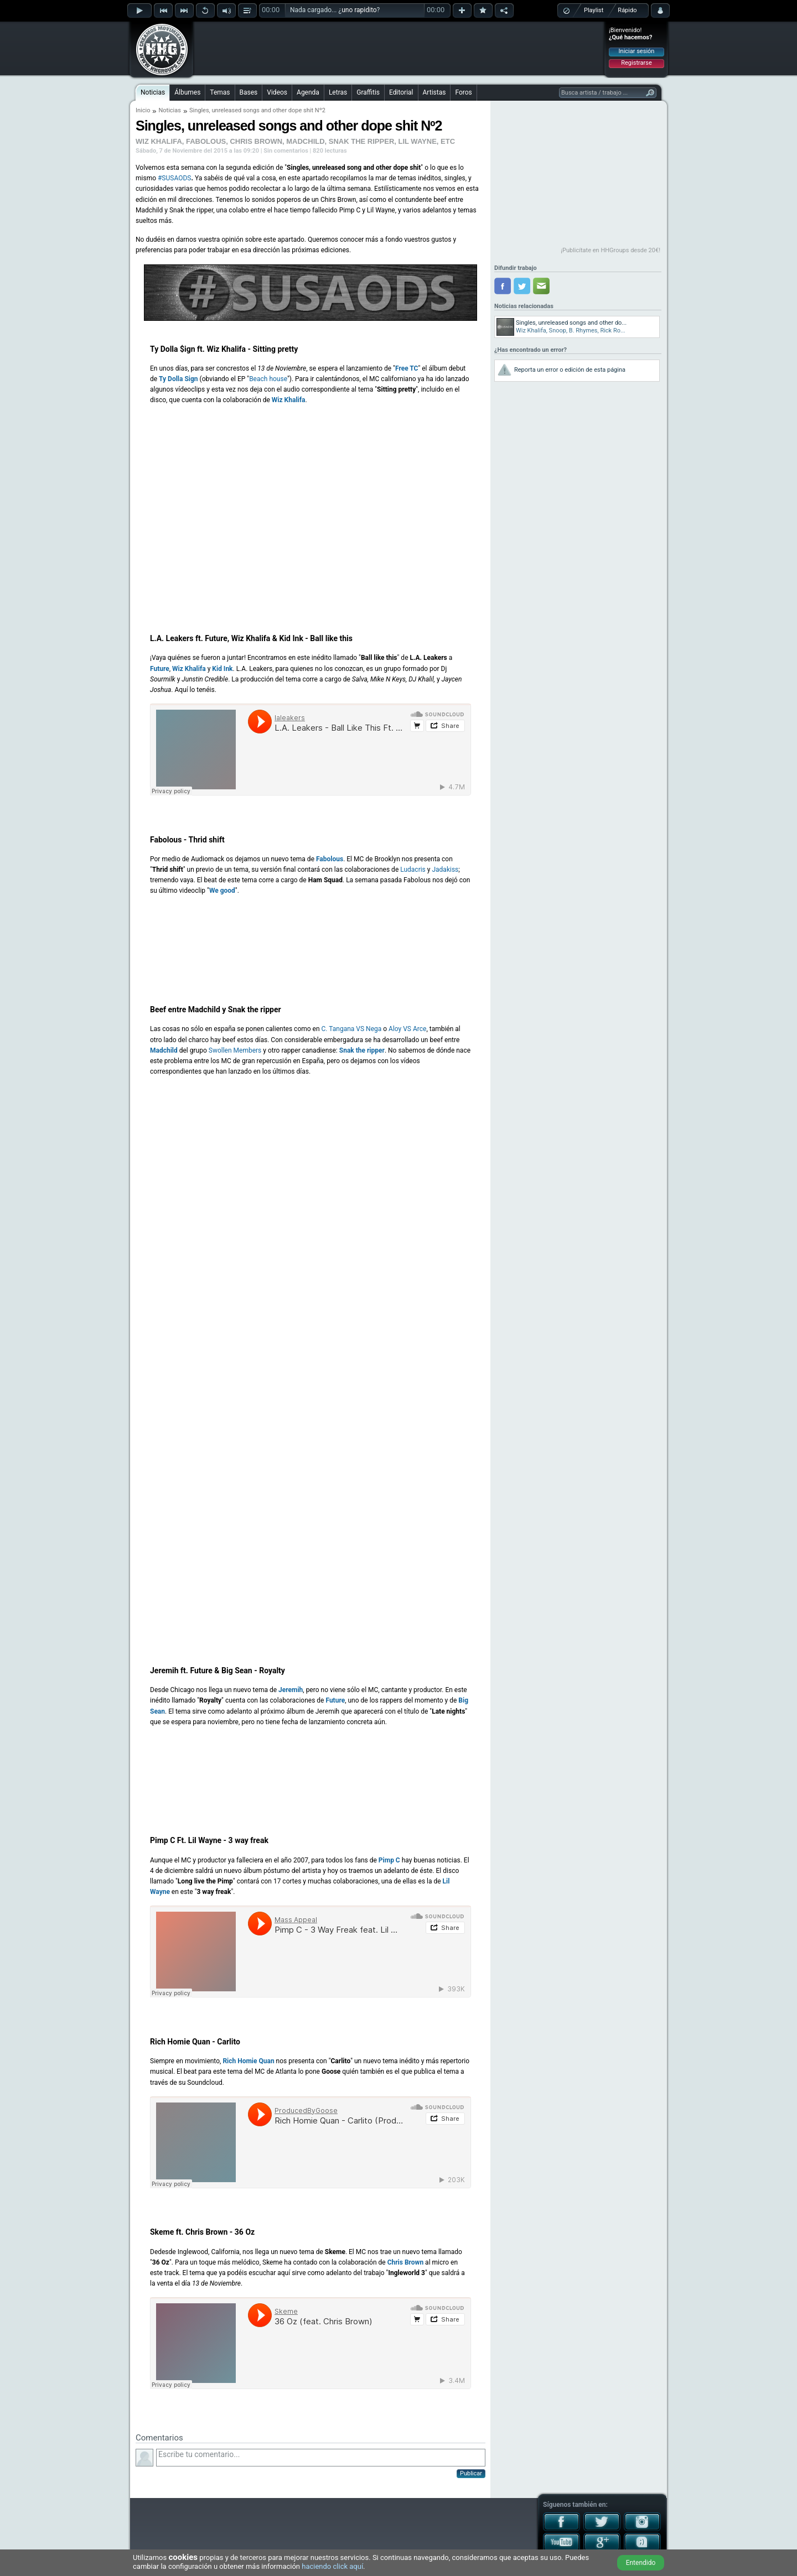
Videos (277, 92)
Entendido (641, 2563)
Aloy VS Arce (407, 1029)
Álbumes (187, 92)
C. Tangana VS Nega (352, 1029)
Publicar (471, 2473)
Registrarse (636, 62)
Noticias (153, 92)
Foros (463, 92)
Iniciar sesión (637, 51)
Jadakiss (445, 869)
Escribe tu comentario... (320, 2457)
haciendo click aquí (332, 2566)
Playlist (593, 10)
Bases (249, 92)
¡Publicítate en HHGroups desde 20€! (610, 250)
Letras (338, 92)
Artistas (434, 92)
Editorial (401, 92)
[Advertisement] (399, 48)
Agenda (308, 92)
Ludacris (413, 869)
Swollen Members (235, 1050)
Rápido (627, 10)
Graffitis (368, 92)
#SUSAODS (174, 178)
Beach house (268, 379)
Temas (220, 92)
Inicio (143, 110)
